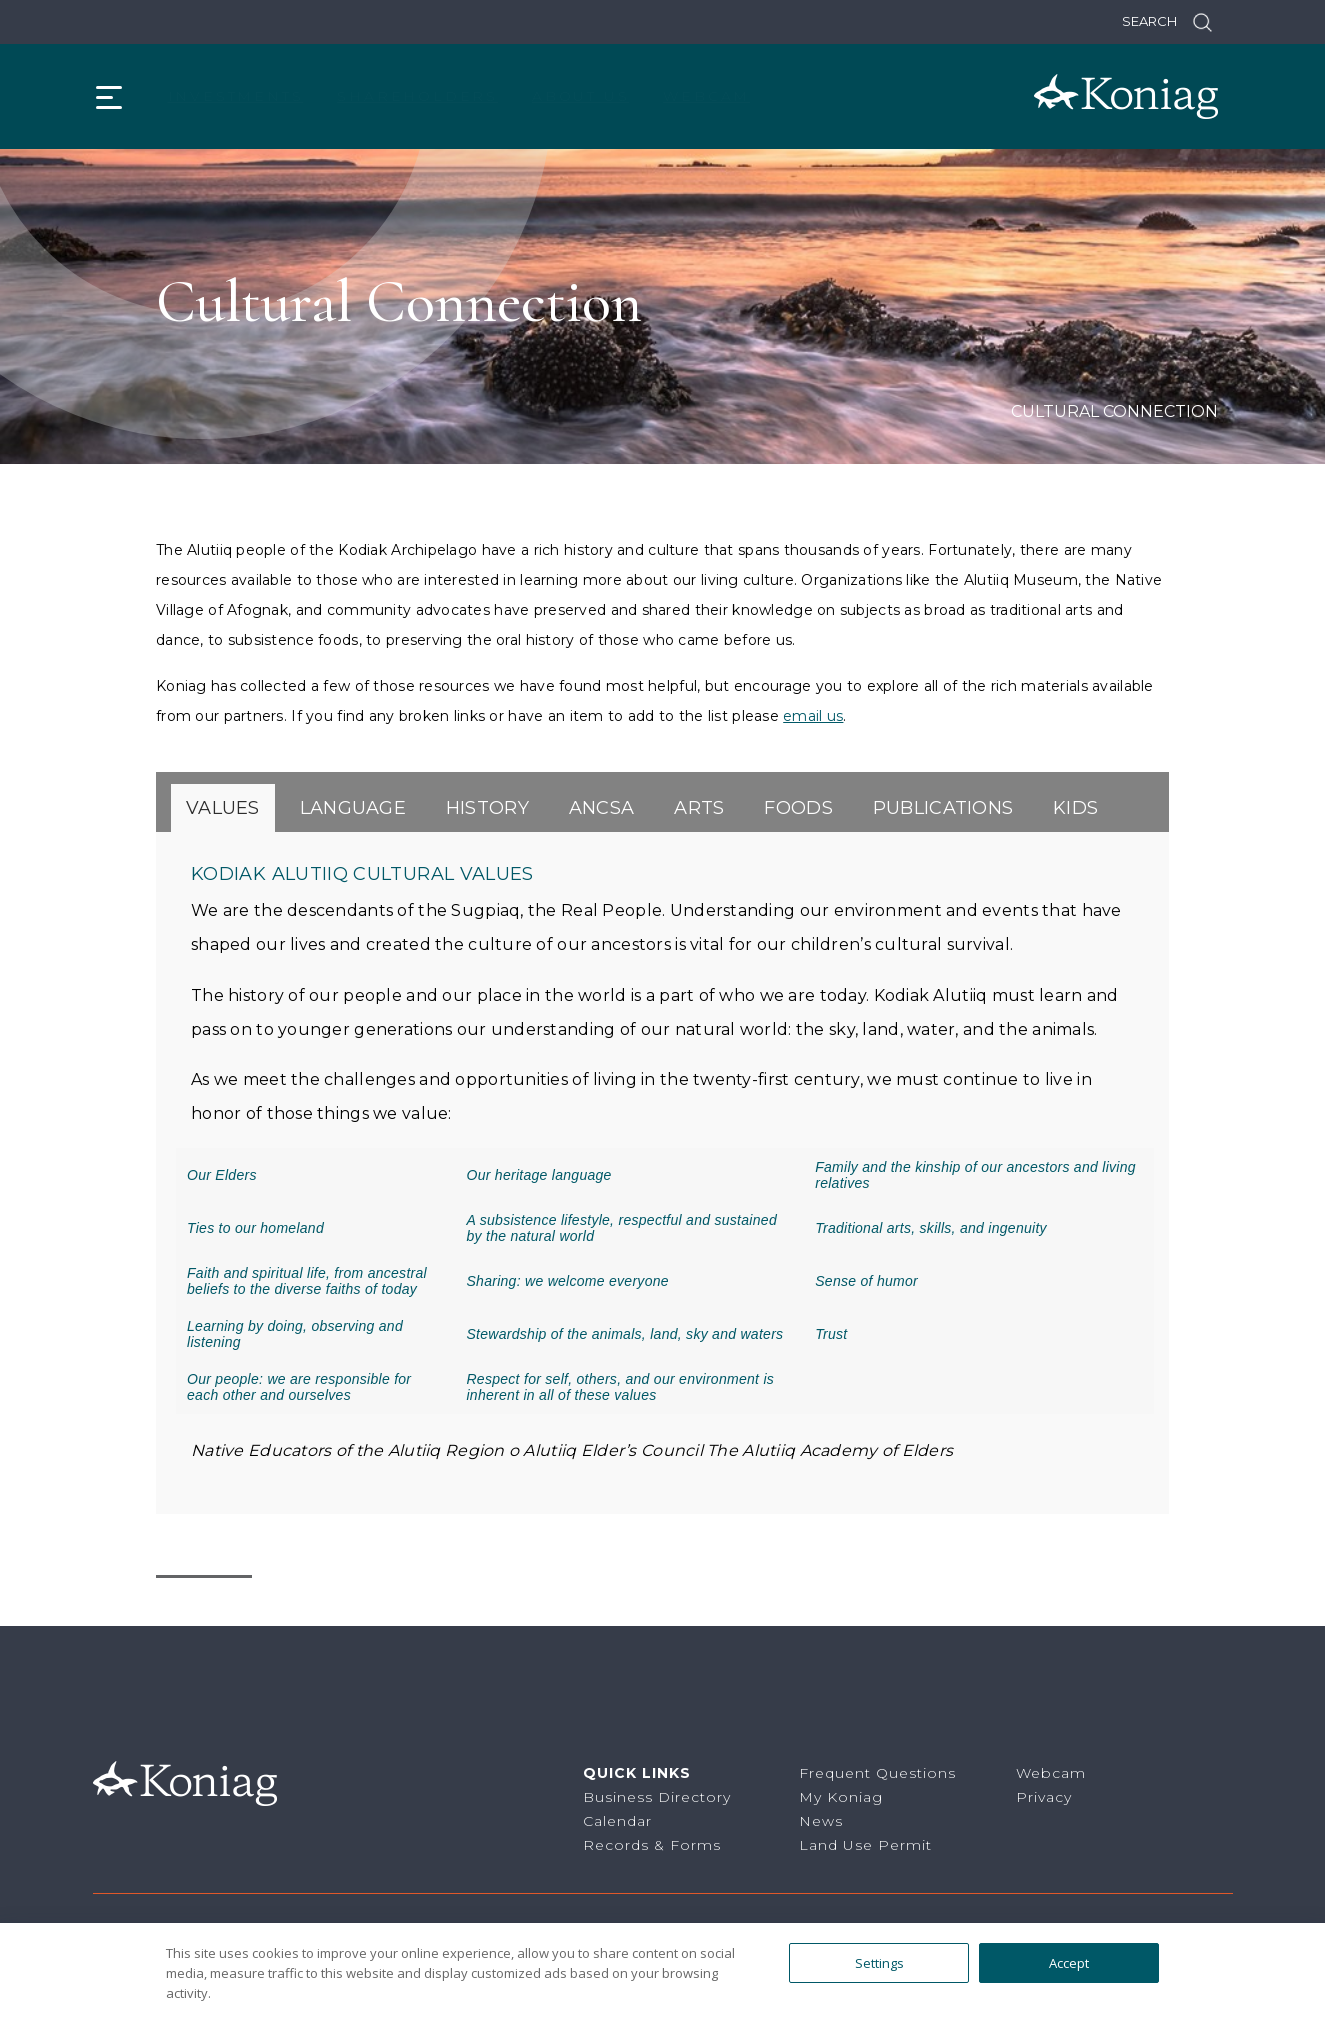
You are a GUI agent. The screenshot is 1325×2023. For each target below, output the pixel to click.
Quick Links (637, 1773)
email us (813, 716)
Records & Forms (652, 1845)
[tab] (223, 808)
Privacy (1044, 1797)
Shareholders (417, 96)
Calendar (617, 1821)
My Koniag (841, 1797)
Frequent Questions (877, 1773)
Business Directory (657, 1797)
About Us (580, 96)
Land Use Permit (865, 1845)
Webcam (706, 96)
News (821, 1821)
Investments (236, 96)
